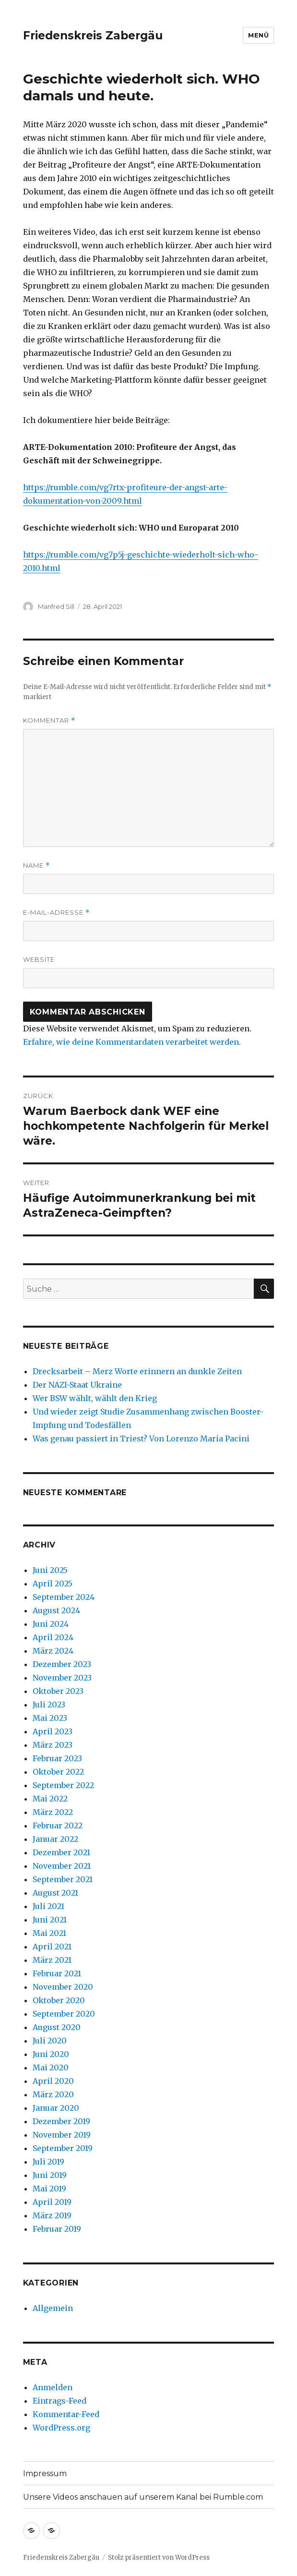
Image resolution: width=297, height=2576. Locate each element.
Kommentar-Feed (66, 2414)
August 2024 (56, 1610)
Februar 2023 (57, 1758)
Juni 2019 (50, 2175)
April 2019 (52, 2202)
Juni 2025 (50, 1570)
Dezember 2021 (61, 1852)
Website (39, 959)
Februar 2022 (58, 1825)
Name (36, 865)
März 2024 (53, 1651)
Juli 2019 (48, 2161)
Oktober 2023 (58, 1691)
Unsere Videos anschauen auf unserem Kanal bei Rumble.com (143, 2497)
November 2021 (62, 1866)
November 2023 (62, 1677)
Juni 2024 (51, 1624)
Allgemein (53, 2308)
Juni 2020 (51, 2054)
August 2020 (57, 2027)
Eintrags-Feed (59, 2401)
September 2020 (64, 2014)
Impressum (45, 2473)
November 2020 (63, 1987)
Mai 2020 (51, 2067)
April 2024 (53, 1637)
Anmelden (52, 2387)
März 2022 (53, 1812)
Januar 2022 (55, 1839)
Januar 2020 (56, 2108)
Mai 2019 (49, 2188)
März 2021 (52, 1960)
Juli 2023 (49, 1704)
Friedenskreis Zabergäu (93, 35)
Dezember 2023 (62, 1664)
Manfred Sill (56, 606)
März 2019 (52, 2215)
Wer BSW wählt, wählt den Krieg (95, 1398)
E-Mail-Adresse (56, 912)
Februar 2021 (57, 1973)
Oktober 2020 (59, 2000)
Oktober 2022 (58, 1772)
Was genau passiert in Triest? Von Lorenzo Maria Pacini (141, 1438)
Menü (258, 35)
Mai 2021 (49, 1933)
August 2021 (55, 1893)
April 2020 (53, 2081)
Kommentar (49, 720)
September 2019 (63, 2148)
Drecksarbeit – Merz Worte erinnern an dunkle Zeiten (137, 1371)
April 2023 (52, 1731)
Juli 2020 (50, 2040)
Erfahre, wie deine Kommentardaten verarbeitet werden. (132, 1042)
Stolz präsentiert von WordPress (159, 2557)
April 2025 (52, 1583)
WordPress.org (61, 2427)
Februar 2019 (57, 2229)
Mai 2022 (50, 1798)
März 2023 (52, 1745)
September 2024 (64, 1597)
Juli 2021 (48, 1906)
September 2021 (63, 1879)
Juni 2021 (50, 1919)
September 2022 (63, 1785)
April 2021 (52, 1946)
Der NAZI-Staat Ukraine (77, 1385)
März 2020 (53, 2094)
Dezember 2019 (61, 2121)
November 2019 (62, 2135)
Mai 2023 (50, 1718)
